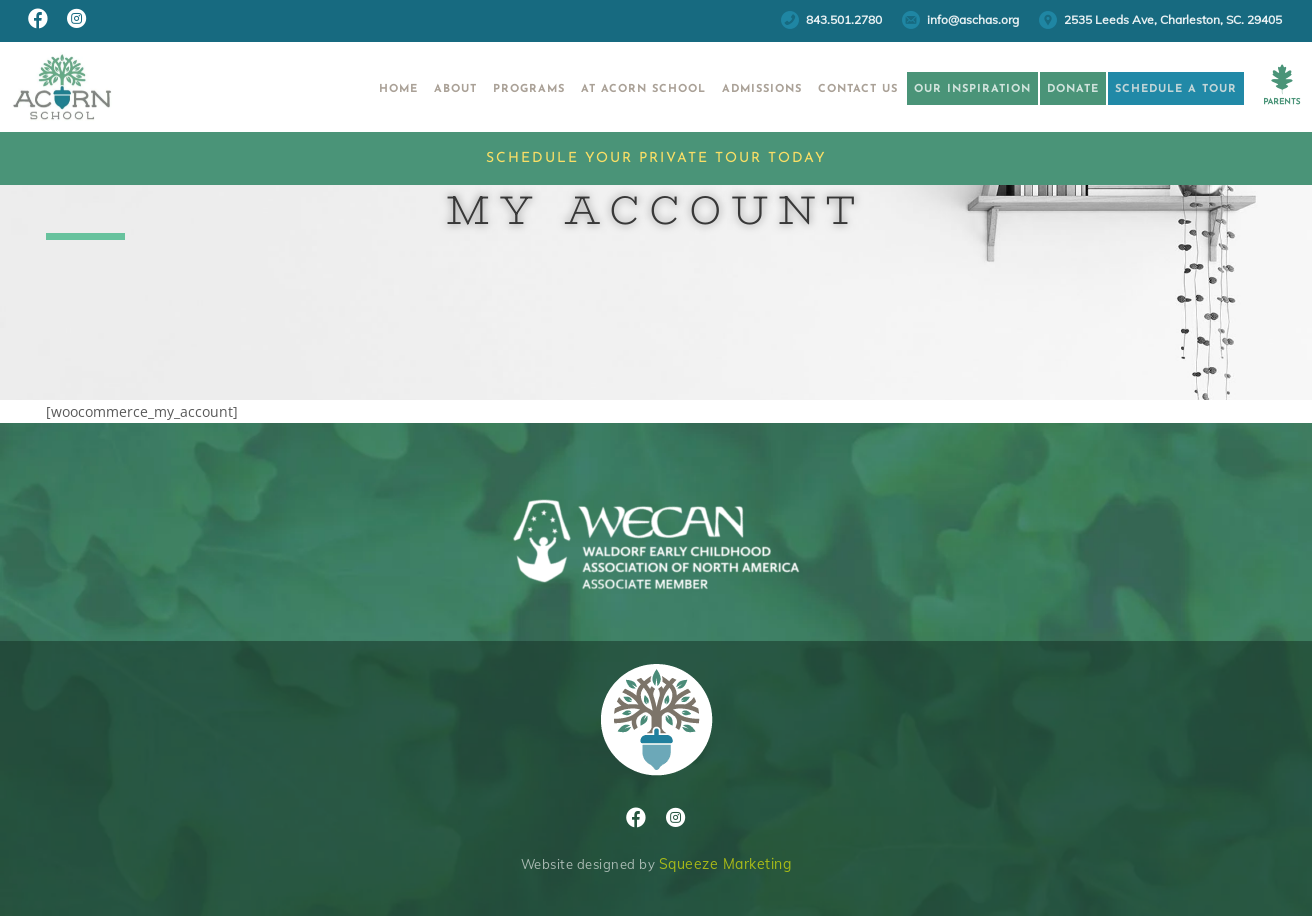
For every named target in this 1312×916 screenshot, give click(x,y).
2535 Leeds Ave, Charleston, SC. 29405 (1173, 19)
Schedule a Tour (1158, 89)
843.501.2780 (844, 19)
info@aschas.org (973, 19)
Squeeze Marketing (725, 864)
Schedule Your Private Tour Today (656, 158)
